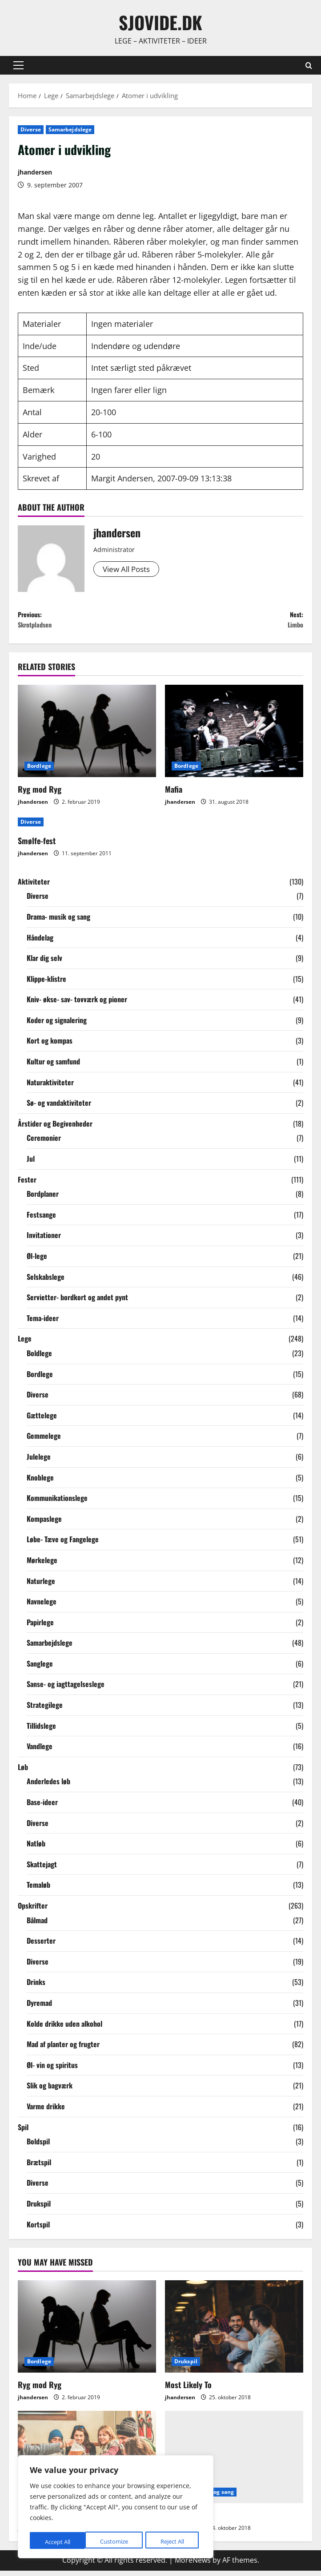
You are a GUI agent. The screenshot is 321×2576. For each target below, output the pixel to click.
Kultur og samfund (53, 1066)
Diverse (30, 129)
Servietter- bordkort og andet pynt (77, 1302)
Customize (58, 2541)
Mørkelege (42, 1565)
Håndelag (40, 942)
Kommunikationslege (57, 1503)
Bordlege (39, 770)
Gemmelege (44, 1441)
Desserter (41, 1946)
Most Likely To (188, 2389)
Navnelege (41, 1606)
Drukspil (39, 2208)
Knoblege (40, 1482)
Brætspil (39, 2167)
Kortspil (38, 2229)
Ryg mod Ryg (39, 794)
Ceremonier (44, 1143)
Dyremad (39, 2008)
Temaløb (38, 1890)
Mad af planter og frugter (63, 2049)
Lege (25, 1343)
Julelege (39, 1462)
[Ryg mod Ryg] (87, 736)
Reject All (116, 2541)
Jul (31, 1164)
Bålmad (37, 1925)
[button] (18, 65)
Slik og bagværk (49, 2090)
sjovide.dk (160, 22)
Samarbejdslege (70, 129)
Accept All (174, 2541)
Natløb (36, 1848)
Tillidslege (41, 1731)
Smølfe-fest (37, 846)
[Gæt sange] (234, 2462)
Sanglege (40, 1668)
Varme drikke (46, 2111)
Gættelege (42, 1420)
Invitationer (44, 1240)
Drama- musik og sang (58, 922)
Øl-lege (37, 1261)
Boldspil (38, 2146)
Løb (23, 1772)
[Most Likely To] (234, 2332)
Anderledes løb (48, 1786)
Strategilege (45, 1710)
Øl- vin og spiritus (52, 2070)
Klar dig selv (44, 963)
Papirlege (40, 1627)
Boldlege (39, 1358)
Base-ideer (42, 1807)
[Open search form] (308, 65)
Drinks (36, 1987)
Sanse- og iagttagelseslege (65, 1689)
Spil (23, 2132)
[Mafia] (234, 736)
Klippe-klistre (46, 984)
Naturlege (41, 1585)
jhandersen (35, 172)
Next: (231, 622)
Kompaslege (44, 1524)
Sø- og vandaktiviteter (59, 1108)
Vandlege (39, 1751)
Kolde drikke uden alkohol (64, 2028)
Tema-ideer (43, 1323)
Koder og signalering (57, 1025)
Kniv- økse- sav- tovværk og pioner (77, 1004)
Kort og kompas (49, 1045)
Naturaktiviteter (50, 1087)
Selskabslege (45, 1281)
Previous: (89, 622)
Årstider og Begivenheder (55, 1128)
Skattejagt (42, 1869)
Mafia (173, 794)
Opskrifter (33, 1910)
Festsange (41, 1220)
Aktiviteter (34, 886)
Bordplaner (43, 1199)
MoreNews (193, 2565)
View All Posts (129, 569)
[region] (115, 2507)
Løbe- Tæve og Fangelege (63, 1544)
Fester (27, 1184)
